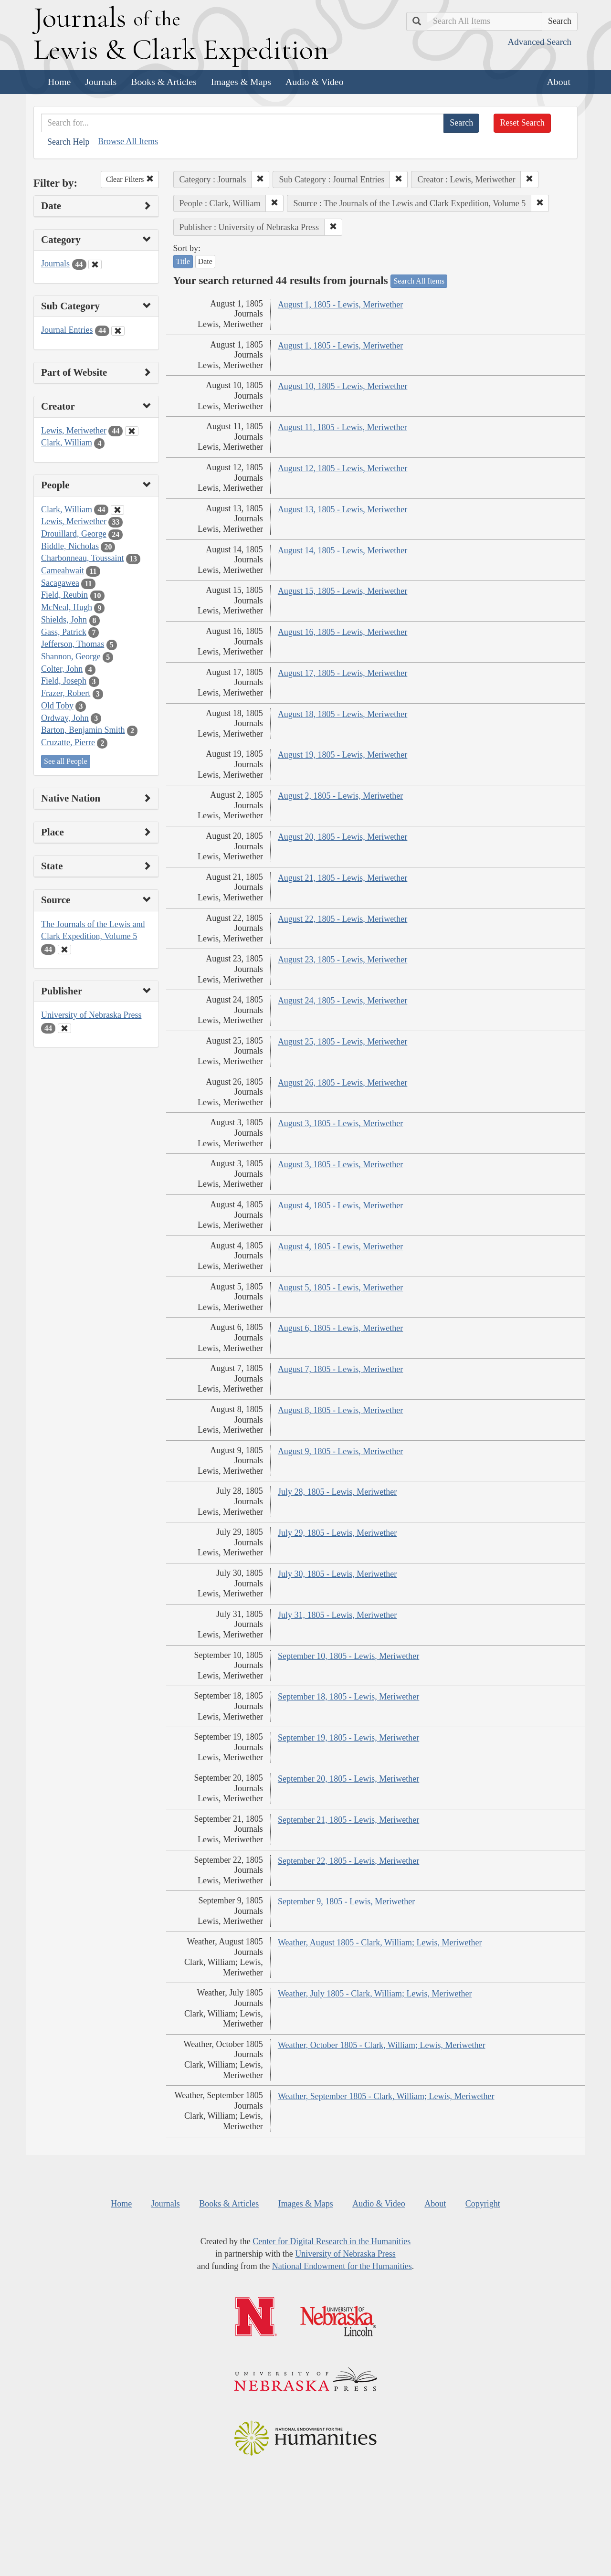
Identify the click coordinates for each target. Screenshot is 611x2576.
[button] (260, 179)
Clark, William (66, 442)
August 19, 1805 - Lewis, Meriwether (342, 755)
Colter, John (62, 669)
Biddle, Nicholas (70, 546)
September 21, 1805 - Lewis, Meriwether (348, 1820)
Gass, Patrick (63, 632)
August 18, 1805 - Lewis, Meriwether (342, 714)
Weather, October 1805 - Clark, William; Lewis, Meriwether (381, 2045)
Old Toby (57, 705)
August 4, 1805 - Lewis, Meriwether (340, 1205)
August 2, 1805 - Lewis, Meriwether (340, 796)
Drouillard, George (73, 533)
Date (205, 261)
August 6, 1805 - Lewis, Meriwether (340, 1328)
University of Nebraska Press (91, 1015)
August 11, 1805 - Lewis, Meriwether (342, 427)
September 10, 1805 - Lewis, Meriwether (348, 1656)
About (558, 81)
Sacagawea (60, 583)
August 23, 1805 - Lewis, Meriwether (342, 959)
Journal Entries (67, 330)
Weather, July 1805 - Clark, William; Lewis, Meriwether (375, 1993)
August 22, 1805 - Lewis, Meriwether (342, 919)
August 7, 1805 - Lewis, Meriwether (340, 1369)
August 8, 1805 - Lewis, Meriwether (340, 1410)
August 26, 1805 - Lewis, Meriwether (342, 1082)
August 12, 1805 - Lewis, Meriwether (342, 468)
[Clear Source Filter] (64, 949)
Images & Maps (241, 81)
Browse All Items (128, 141)
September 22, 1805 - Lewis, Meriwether (348, 1861)
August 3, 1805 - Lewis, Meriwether (340, 1123)
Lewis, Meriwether (73, 430)
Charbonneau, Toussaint (82, 558)
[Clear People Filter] (117, 510)
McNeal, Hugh (66, 607)
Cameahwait (62, 570)
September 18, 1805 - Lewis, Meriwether (348, 1696)
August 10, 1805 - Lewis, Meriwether (342, 386)
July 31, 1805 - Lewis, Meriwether (337, 1615)
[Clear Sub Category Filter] (118, 331)
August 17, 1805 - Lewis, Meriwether (342, 673)
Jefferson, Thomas (72, 644)
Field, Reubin (64, 595)
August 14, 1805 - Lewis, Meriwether (342, 550)
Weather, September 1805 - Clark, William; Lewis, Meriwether (386, 2096)
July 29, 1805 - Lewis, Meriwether (337, 1533)
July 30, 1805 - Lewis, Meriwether (337, 1574)
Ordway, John (65, 718)
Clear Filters (130, 179)
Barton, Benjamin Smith (83, 730)
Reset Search (522, 122)
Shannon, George (71, 656)
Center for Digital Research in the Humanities (332, 2241)
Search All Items (418, 281)
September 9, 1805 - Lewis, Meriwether (346, 1901)
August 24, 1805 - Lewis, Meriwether (342, 1000)
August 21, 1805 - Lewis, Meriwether (342, 878)
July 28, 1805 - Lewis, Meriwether (337, 1492)
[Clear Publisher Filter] (64, 1028)
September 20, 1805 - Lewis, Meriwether (348, 1779)
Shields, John (64, 619)
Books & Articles (163, 81)
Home (59, 81)
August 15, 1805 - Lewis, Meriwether (342, 591)
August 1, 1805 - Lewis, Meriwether (340, 304)
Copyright (482, 2203)
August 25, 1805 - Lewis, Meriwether (342, 1041)
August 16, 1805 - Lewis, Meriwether (342, 632)
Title (183, 261)
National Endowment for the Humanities (342, 2266)
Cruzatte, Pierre (68, 742)
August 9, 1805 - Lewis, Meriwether (340, 1451)
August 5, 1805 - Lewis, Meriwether (340, 1287)
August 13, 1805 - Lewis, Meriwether (342, 509)
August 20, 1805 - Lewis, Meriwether (342, 837)
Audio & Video (314, 81)
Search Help (68, 142)
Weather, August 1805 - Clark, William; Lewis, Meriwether (380, 1942)
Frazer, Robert (65, 693)
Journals (100, 81)
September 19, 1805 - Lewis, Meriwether (348, 1737)
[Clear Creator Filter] (131, 431)
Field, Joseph (63, 681)
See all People (65, 761)
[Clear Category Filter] (95, 264)
